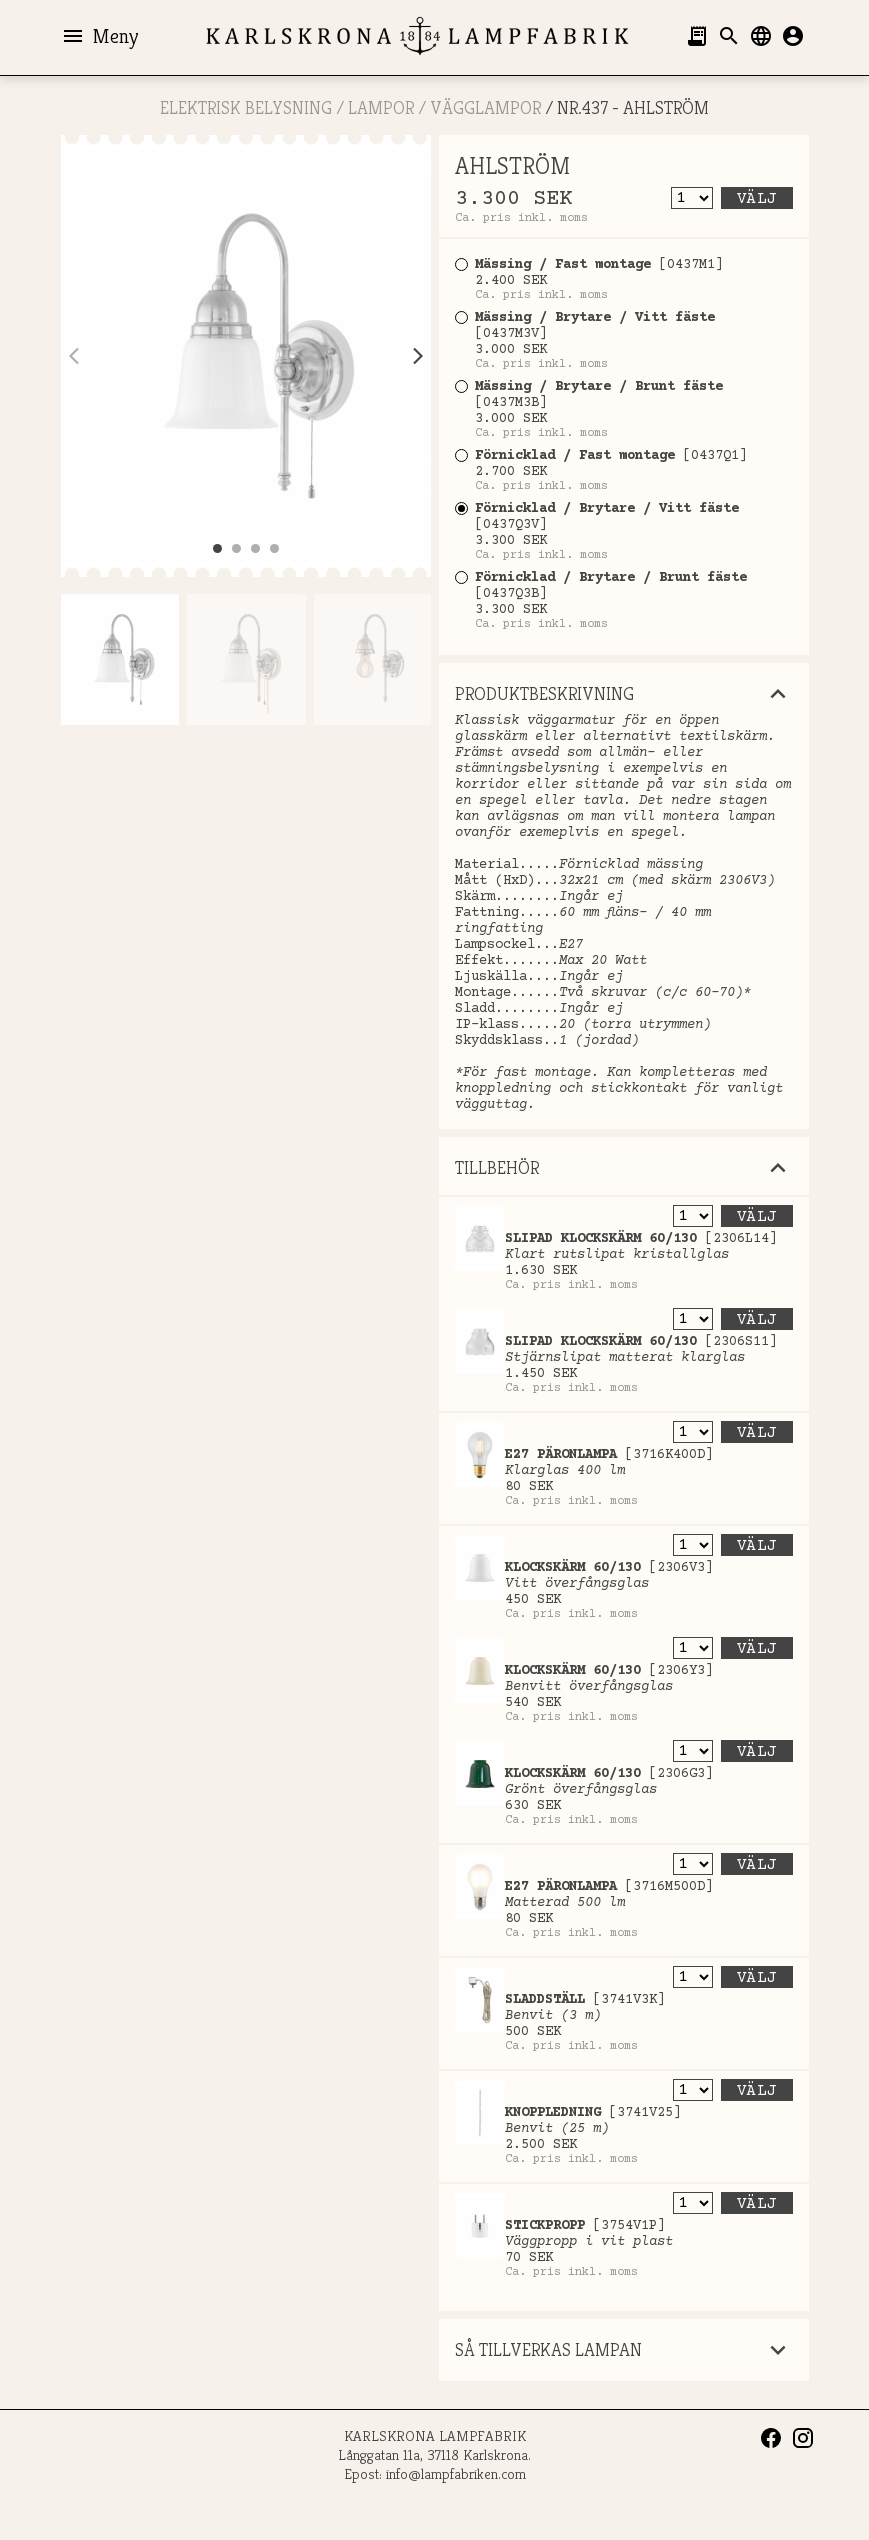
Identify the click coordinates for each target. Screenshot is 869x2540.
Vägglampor (485, 107)
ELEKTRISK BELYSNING (246, 107)
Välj (757, 199)
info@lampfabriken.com (456, 2473)
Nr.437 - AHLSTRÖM (633, 107)
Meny (99, 36)
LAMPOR (381, 107)
